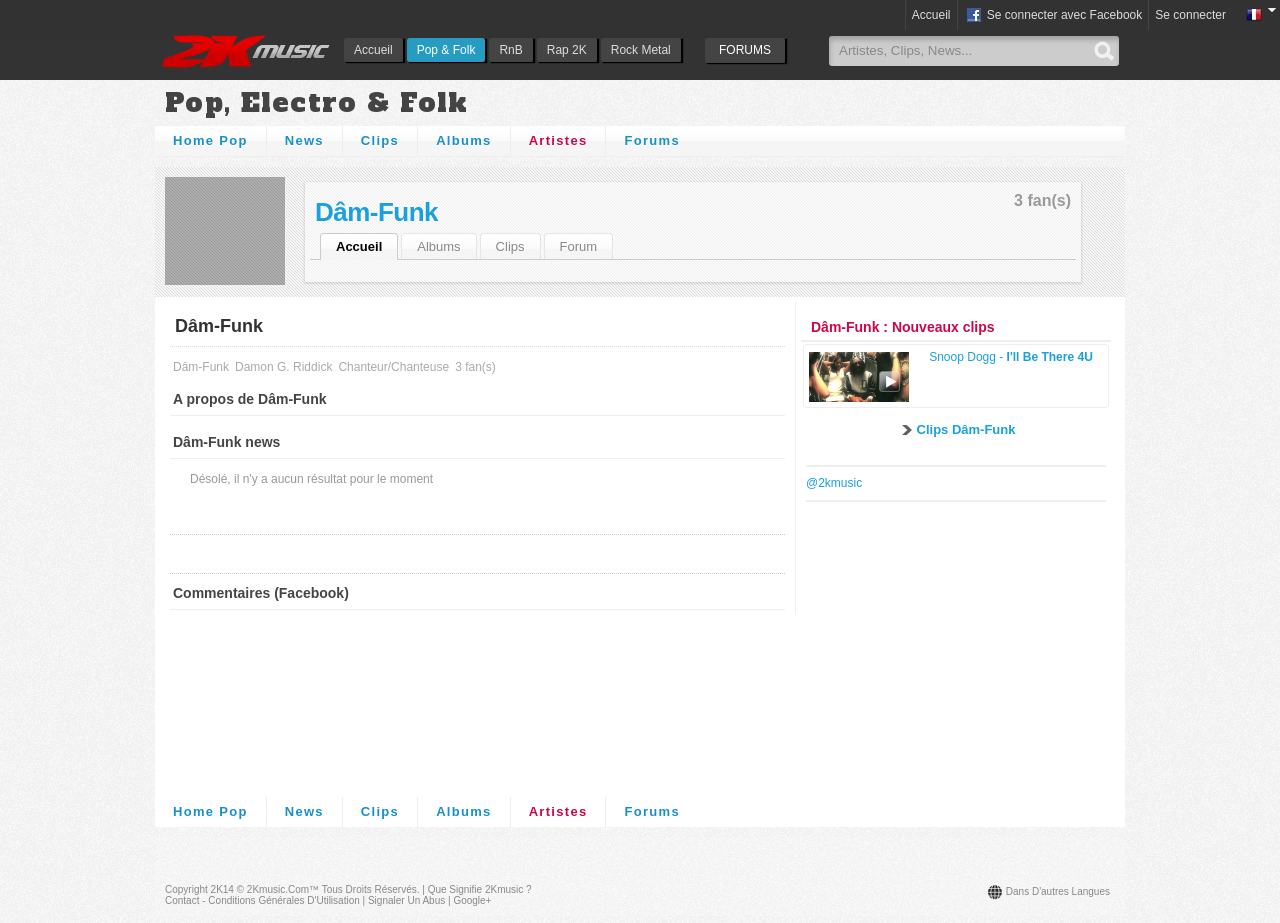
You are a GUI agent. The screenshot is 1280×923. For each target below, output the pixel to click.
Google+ (472, 900)
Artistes (558, 140)
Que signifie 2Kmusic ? (480, 889)
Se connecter (1190, 15)
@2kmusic (834, 483)
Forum (579, 246)
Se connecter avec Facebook (1053, 16)
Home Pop (210, 140)
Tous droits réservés (369, 889)
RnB (510, 50)
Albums (463, 140)
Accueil (373, 50)
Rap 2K (567, 50)
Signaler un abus (406, 900)
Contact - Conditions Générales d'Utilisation (262, 900)
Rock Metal (641, 50)
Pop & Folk (446, 50)
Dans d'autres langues (1058, 891)
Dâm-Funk (376, 212)
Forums (651, 140)
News (304, 140)
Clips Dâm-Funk (966, 429)
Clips (380, 140)
